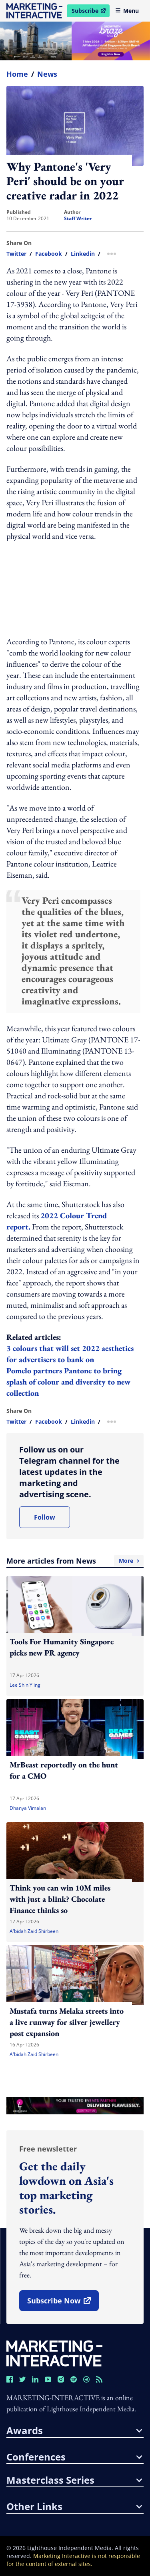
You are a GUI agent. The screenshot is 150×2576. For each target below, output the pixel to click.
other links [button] (74, 2506)
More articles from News (75, 1560)
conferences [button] (74, 2456)
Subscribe (90, 12)
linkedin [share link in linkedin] (83, 254)
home (17, 74)
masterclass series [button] (74, 2480)
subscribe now (63, 2303)
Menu (127, 10)
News (47, 74)
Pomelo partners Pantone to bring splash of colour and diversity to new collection (68, 1381)
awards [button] (74, 2430)
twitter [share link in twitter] (16, 254)
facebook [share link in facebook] (48, 254)
